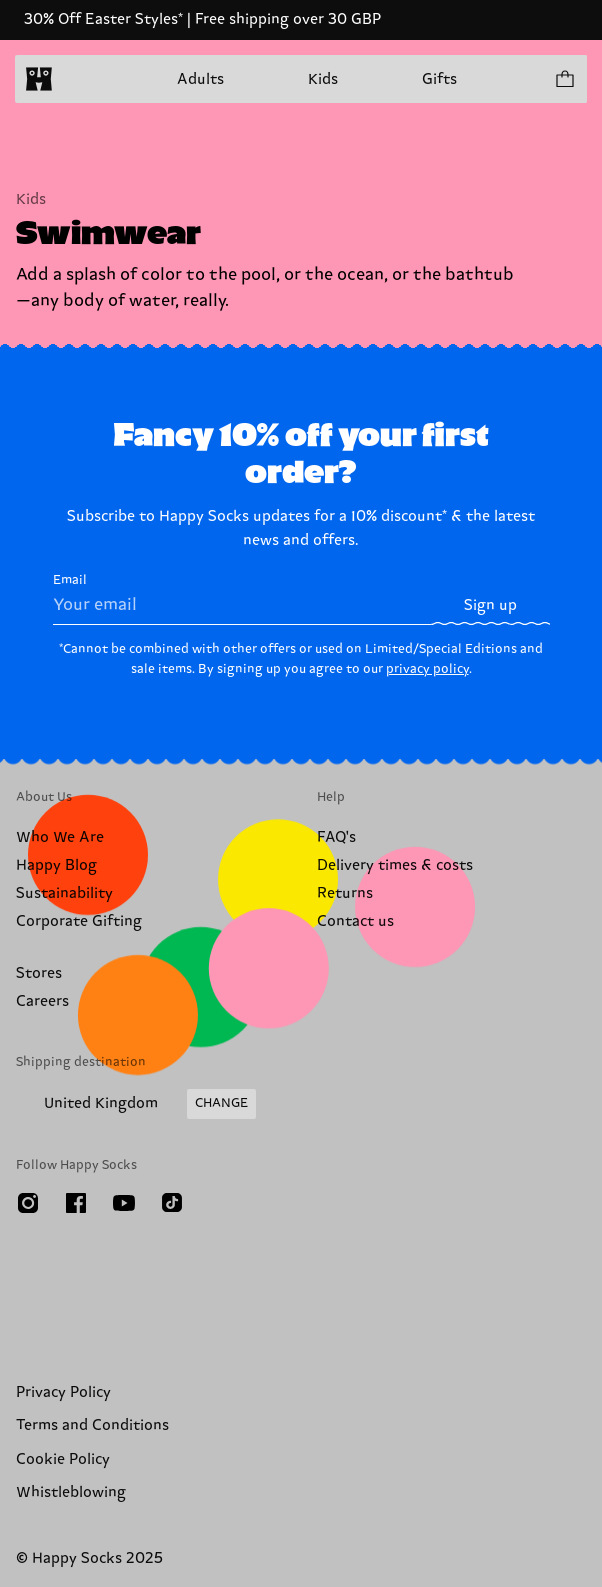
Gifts (439, 79)
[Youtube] (124, 1203)
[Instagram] (28, 1203)
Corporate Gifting (79, 921)
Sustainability (64, 893)
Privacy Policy (63, 1392)
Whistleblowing (71, 1492)
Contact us (355, 921)
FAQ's (336, 837)
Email (242, 599)
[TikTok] (172, 1203)
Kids (323, 79)
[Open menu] (78, 79)
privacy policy (427, 669)
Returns (345, 893)
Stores (39, 973)
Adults (200, 79)
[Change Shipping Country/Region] (136, 1104)
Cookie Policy (63, 1459)
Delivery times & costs (395, 865)
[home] (39, 79)
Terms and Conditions (92, 1425)
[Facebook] (76, 1203)
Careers (42, 1001)
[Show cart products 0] (564, 79)
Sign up (490, 605)
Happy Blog (56, 865)
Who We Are (60, 837)
